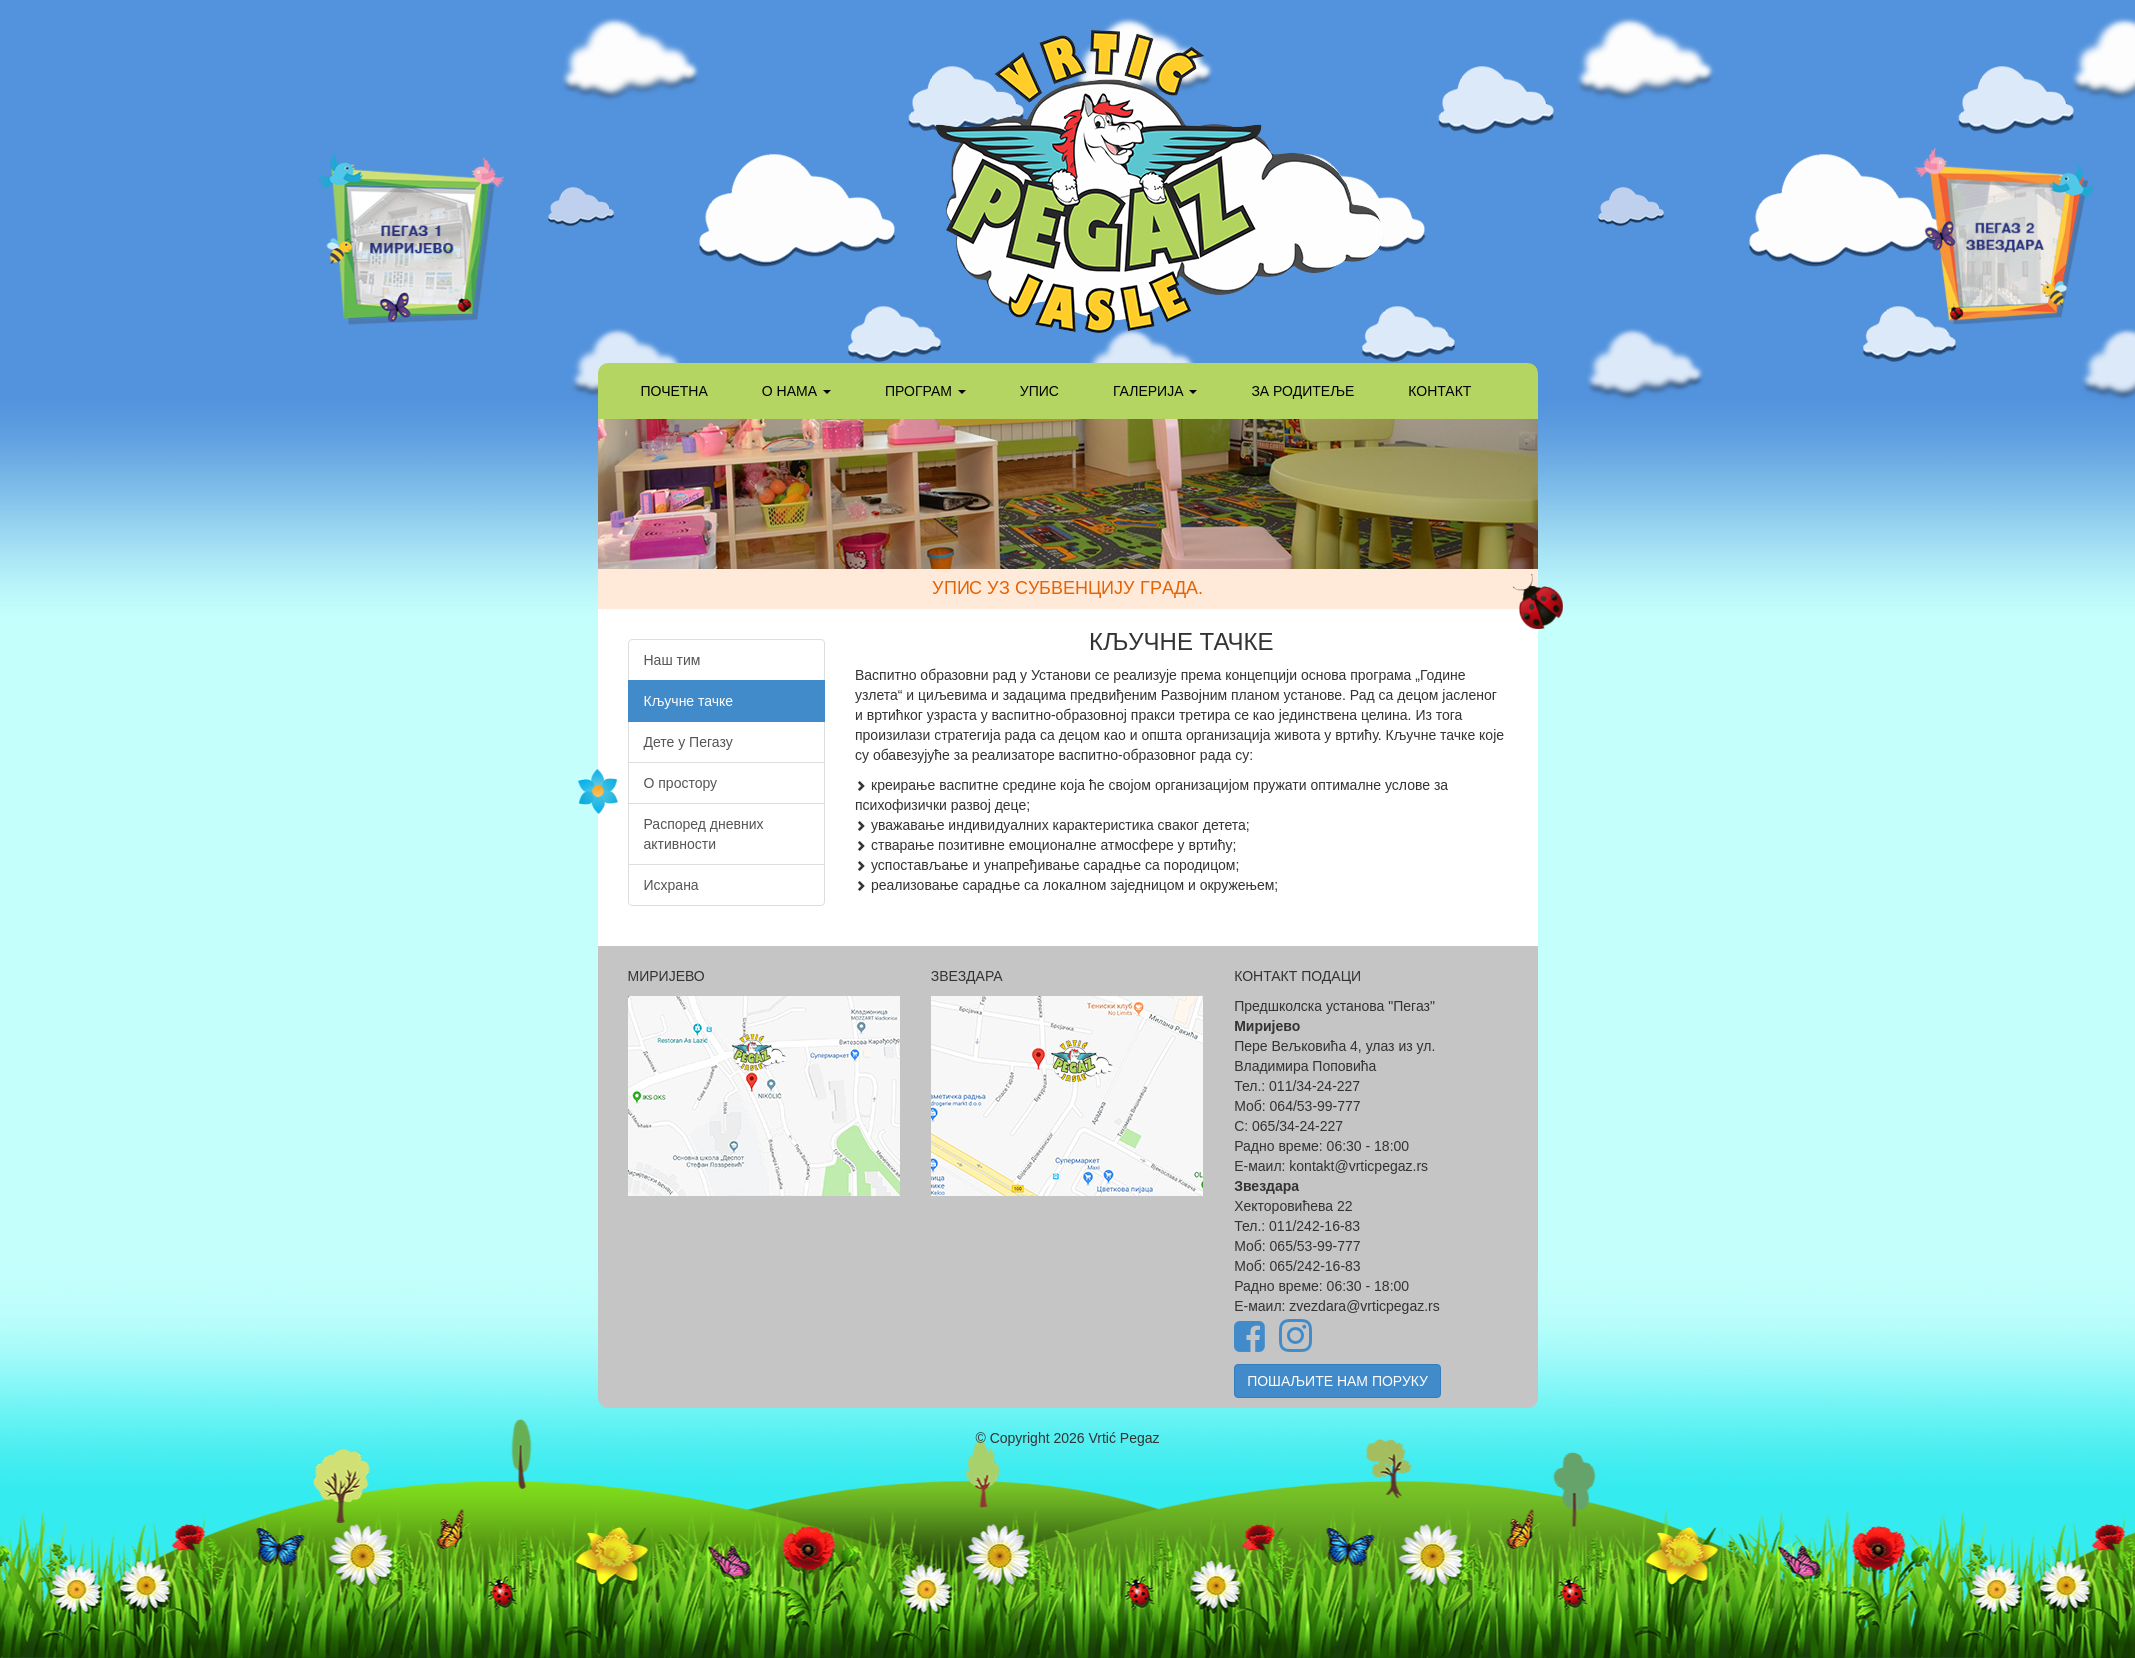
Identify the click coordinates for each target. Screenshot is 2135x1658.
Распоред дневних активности (704, 834)
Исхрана (671, 885)
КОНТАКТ (1439, 391)
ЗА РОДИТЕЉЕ (1302, 391)
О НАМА (796, 391)
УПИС (1039, 391)
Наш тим (672, 660)
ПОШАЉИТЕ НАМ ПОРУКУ (1337, 1381)
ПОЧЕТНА (674, 391)
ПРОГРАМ (925, 391)
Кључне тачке (689, 701)
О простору (681, 783)
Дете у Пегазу (688, 742)
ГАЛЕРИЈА (1155, 391)
